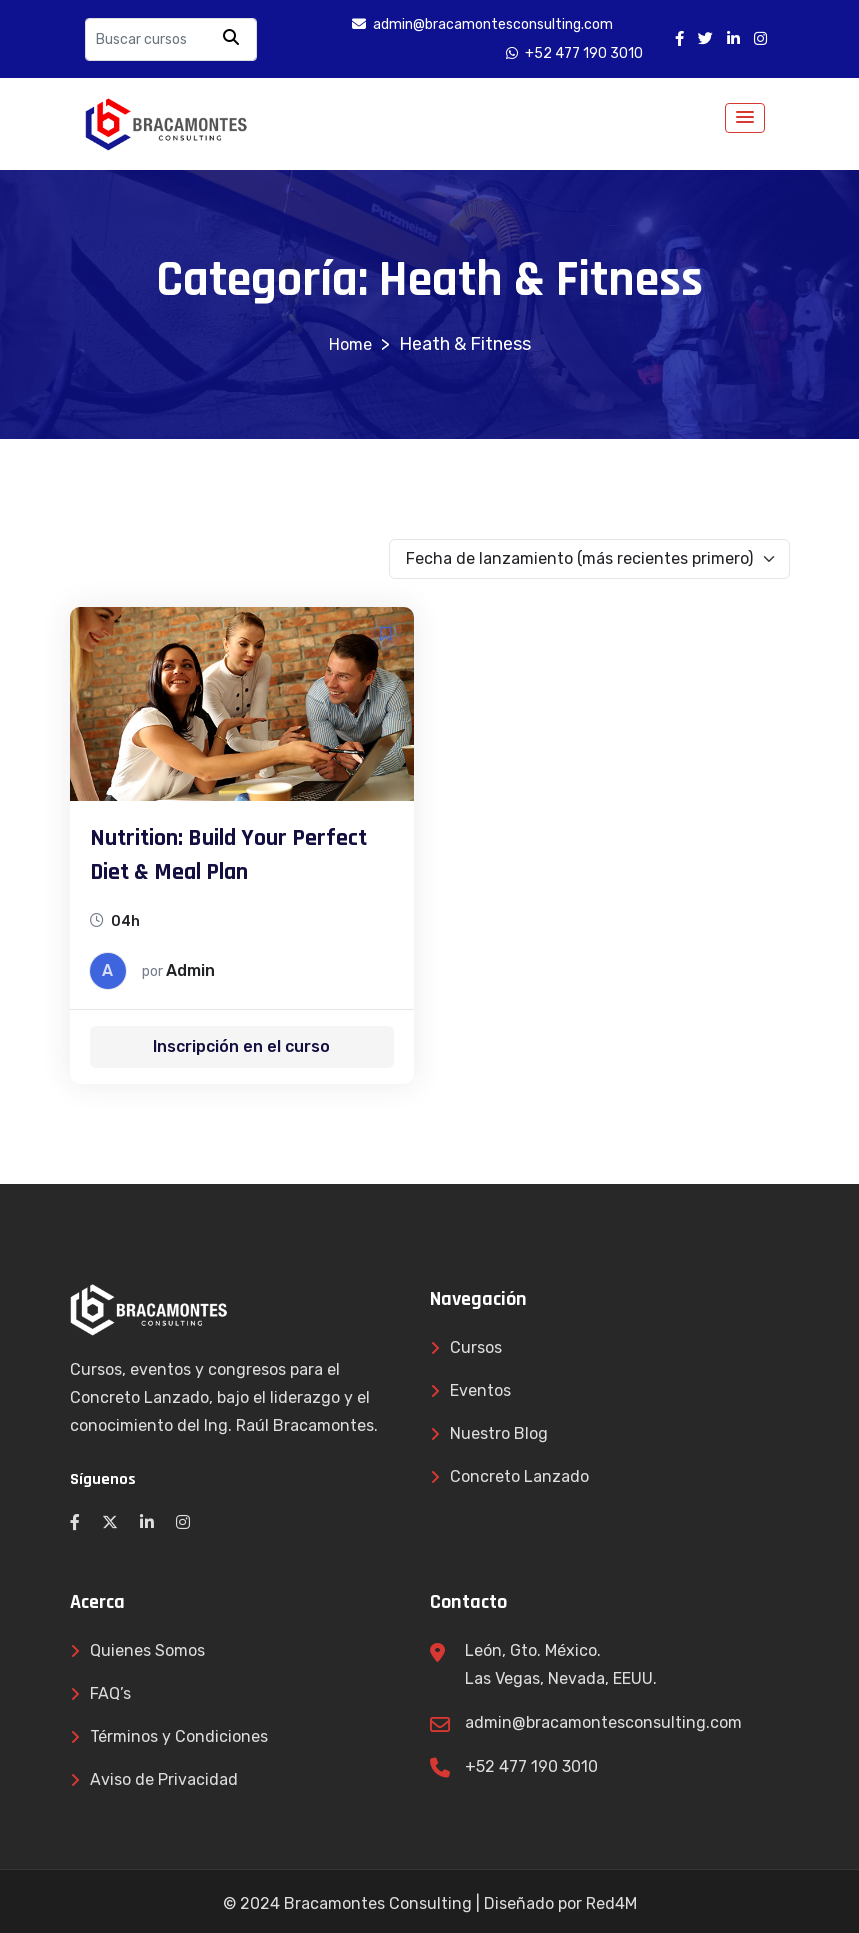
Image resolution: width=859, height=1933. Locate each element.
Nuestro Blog (499, 1433)
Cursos (476, 1347)
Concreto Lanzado (519, 1476)
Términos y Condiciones (179, 1736)
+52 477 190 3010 (531, 1766)
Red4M (611, 1903)
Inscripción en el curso (241, 1046)
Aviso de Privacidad (164, 1779)
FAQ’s (110, 1693)
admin (190, 970)
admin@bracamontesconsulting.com (603, 1722)
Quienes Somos (147, 1650)
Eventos (480, 1390)
